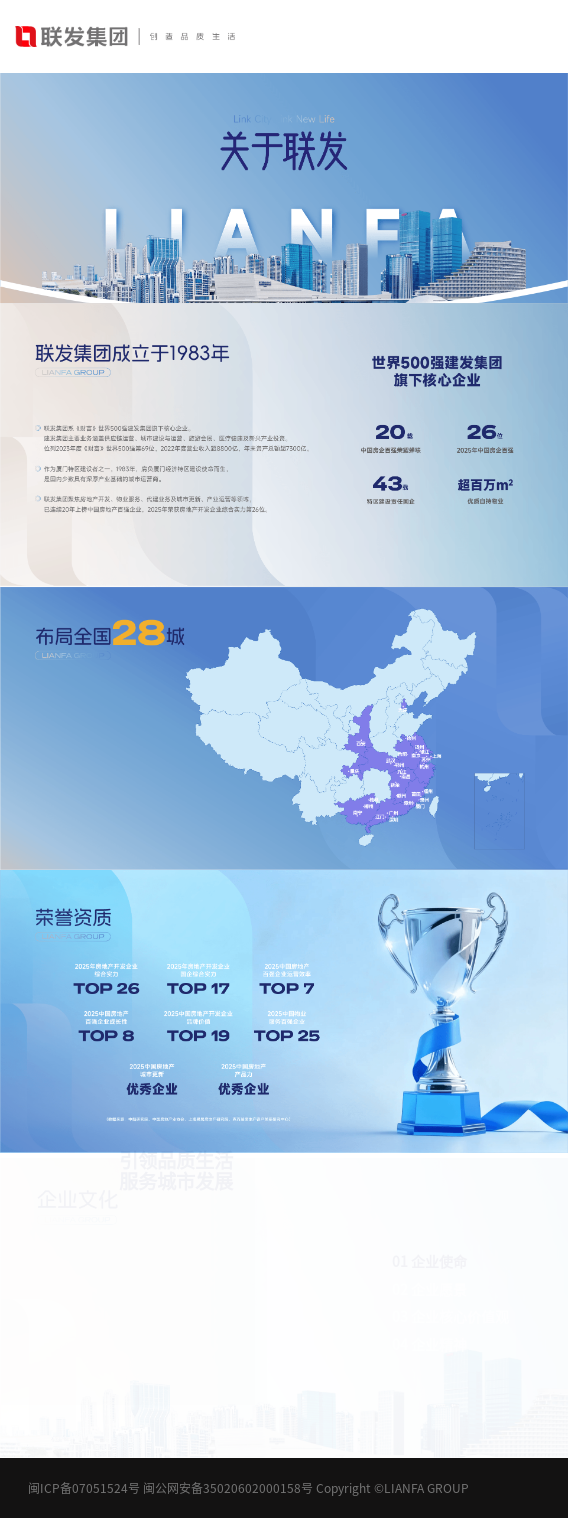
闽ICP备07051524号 (84, 1488)
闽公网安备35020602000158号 (228, 1488)
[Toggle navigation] (539, 36)
